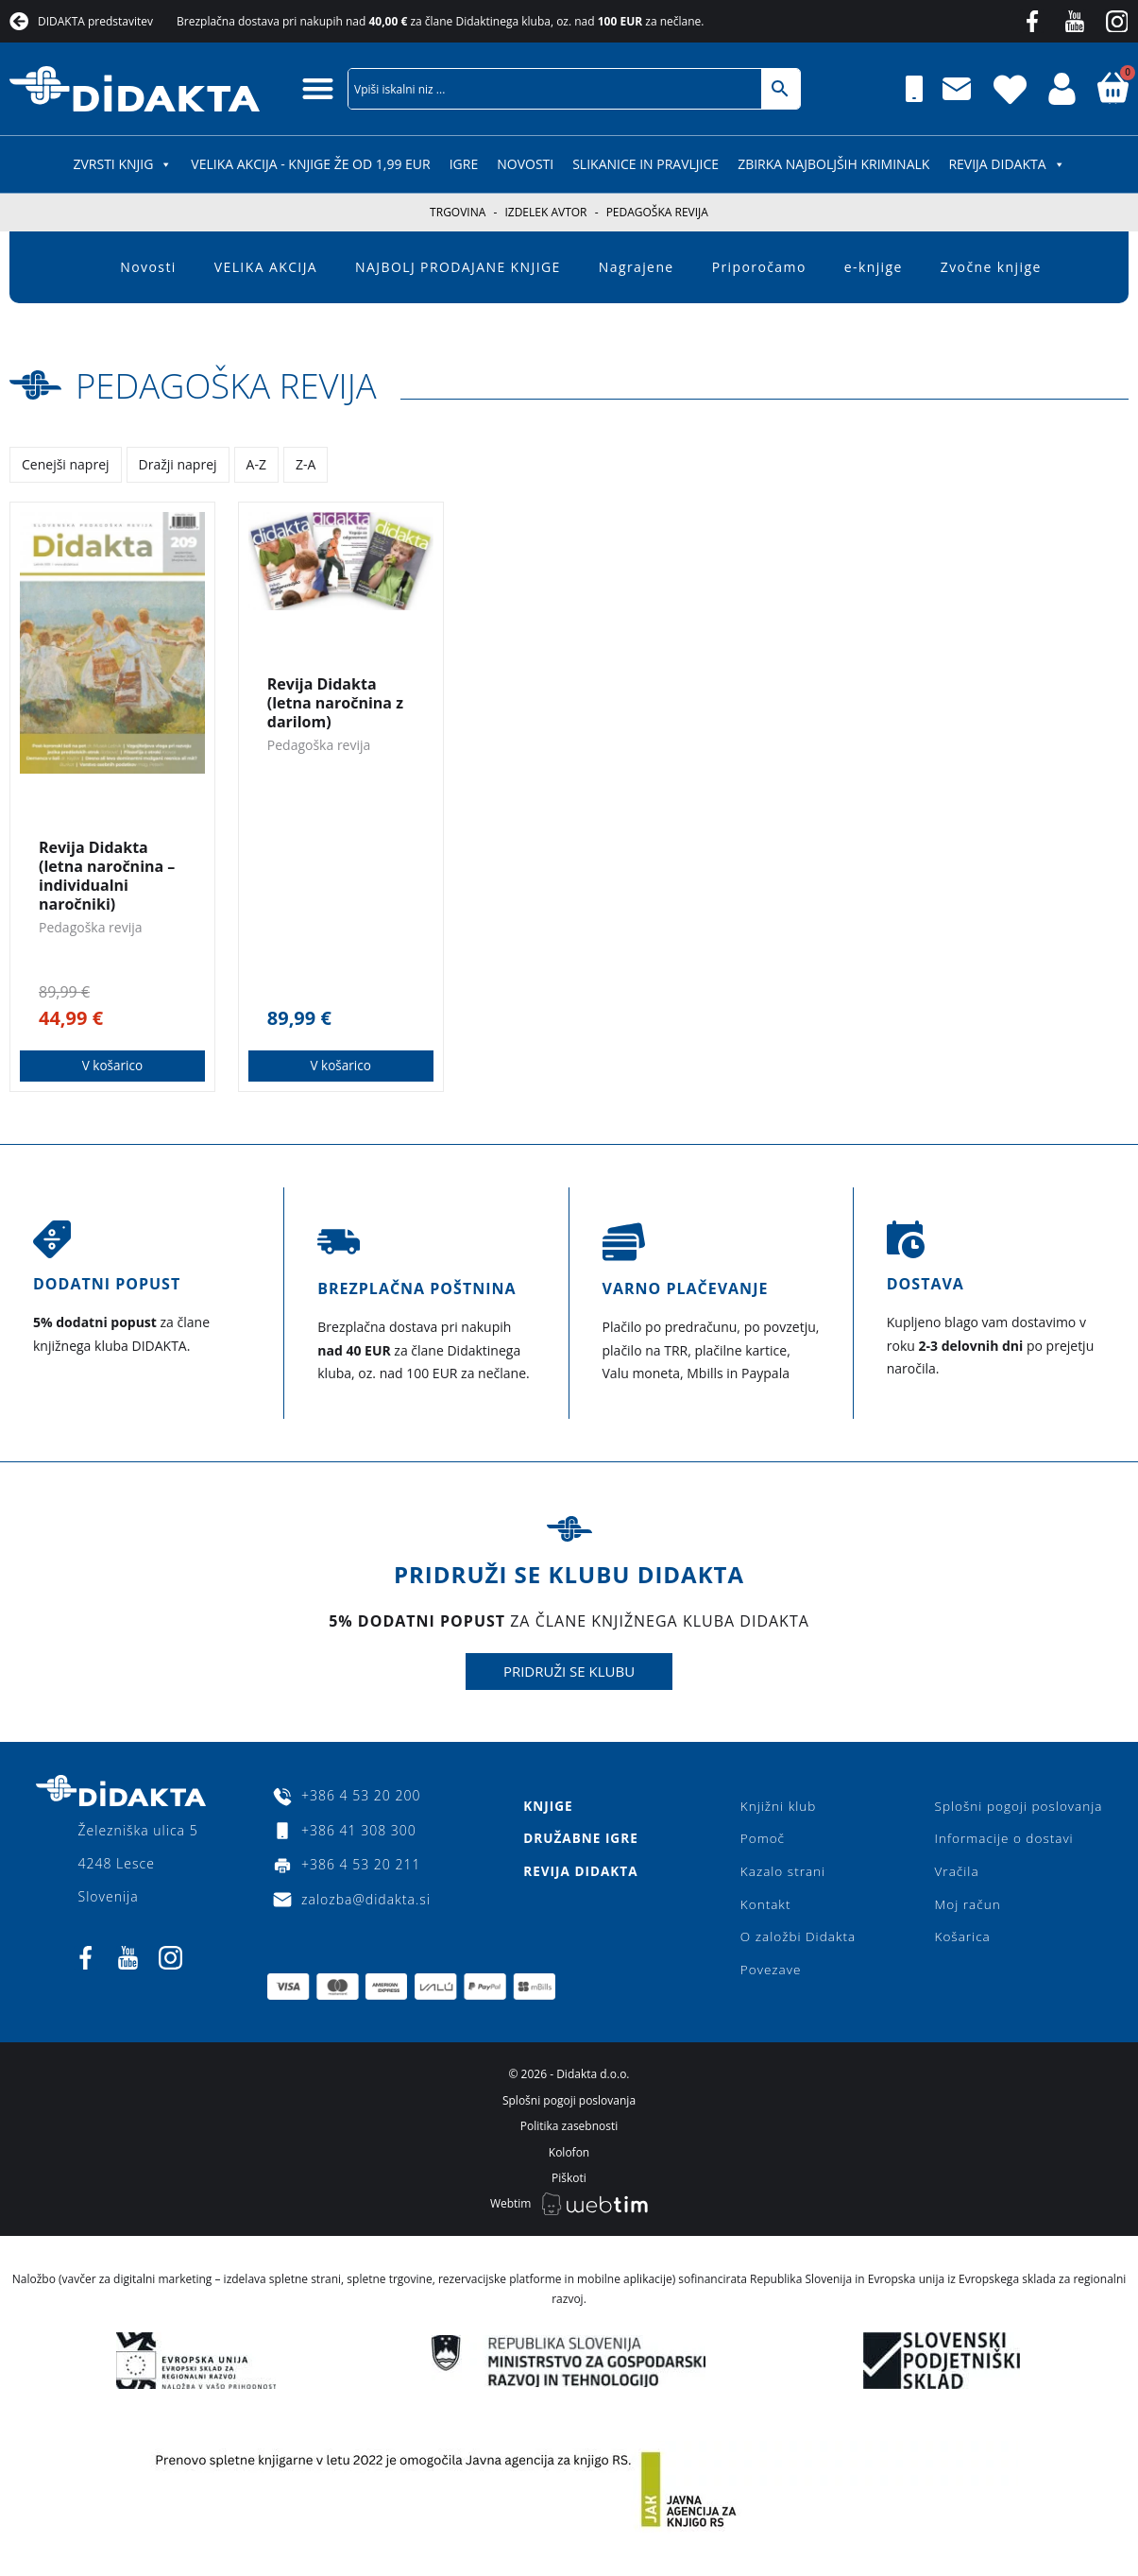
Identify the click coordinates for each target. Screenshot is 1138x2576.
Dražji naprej (178, 464)
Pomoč (762, 1841)
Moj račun (963, 1909)
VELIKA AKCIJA (265, 267)
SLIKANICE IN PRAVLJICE (645, 164)
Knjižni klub (778, 1807)
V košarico (112, 1066)
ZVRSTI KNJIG (122, 164)
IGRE (464, 164)
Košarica (958, 1943)
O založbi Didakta (798, 1943)
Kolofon (569, 2162)
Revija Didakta (1006, 164)
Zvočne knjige (991, 267)
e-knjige (873, 267)
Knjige (546, 1807)
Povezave (770, 1977)
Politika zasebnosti (569, 2135)
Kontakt (764, 1909)
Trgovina (457, 212)
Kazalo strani (782, 1875)
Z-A (305, 464)
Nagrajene (636, 267)
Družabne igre (580, 1841)
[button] (319, 88)
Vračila (952, 1875)
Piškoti (569, 2188)
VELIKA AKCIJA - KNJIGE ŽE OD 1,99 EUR (310, 164)
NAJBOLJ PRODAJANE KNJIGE (458, 267)
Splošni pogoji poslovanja (1015, 1807)
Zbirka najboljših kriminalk (833, 164)
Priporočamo (759, 267)
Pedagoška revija (241, 384)
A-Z (256, 464)
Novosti (525, 164)
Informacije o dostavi (1000, 1841)
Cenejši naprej (66, 464)
